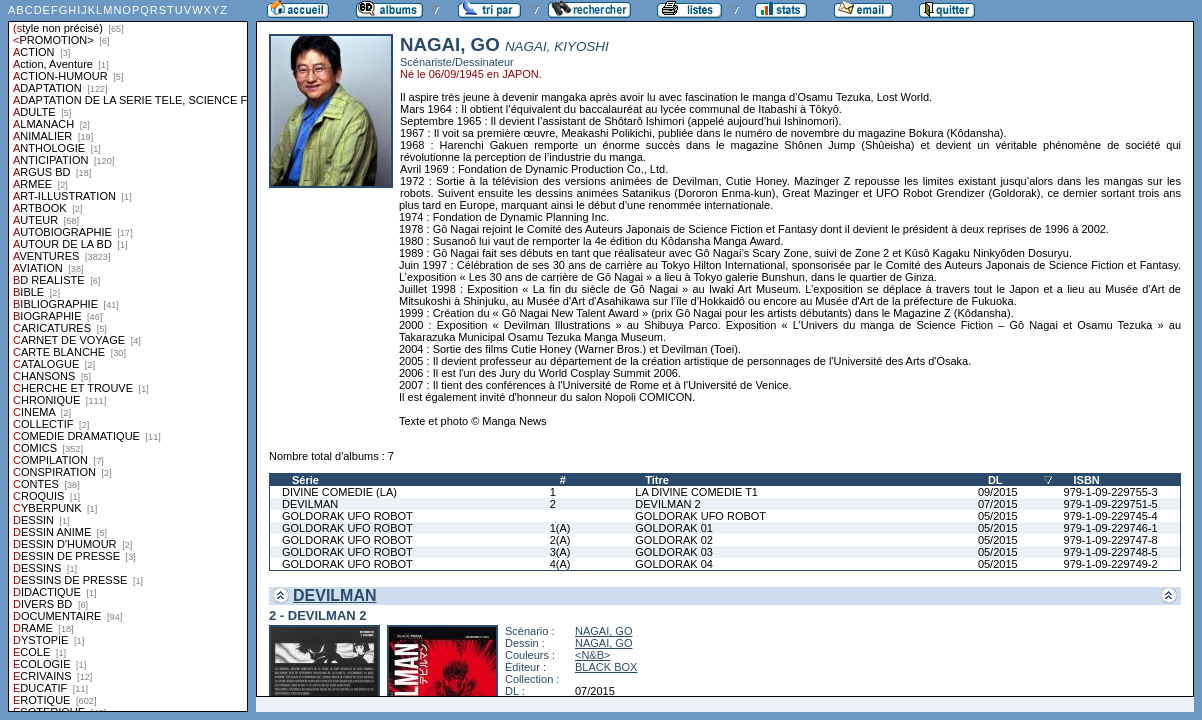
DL (995, 480)
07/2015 (998, 504)
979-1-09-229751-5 (1111, 504)
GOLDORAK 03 (674, 552)
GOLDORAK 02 (674, 540)
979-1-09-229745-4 (1111, 516)
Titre (657, 480)
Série (305, 480)
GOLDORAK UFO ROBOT (347, 516)
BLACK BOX (606, 667)
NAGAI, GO (603, 631)
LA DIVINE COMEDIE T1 (696, 492)
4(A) (560, 564)
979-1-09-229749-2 (1111, 564)
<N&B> (592, 655)
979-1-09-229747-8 (1111, 540)
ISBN (1087, 480)
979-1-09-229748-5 (1111, 552)
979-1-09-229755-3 (1111, 492)
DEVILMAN (310, 504)
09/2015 (998, 492)
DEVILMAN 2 (667, 504)
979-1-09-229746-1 (1111, 528)
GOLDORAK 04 (674, 564)
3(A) (560, 552)
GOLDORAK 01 (674, 528)
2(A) (560, 540)
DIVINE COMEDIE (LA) (339, 492)
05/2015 (998, 516)
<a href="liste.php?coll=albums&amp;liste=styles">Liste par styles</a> (128, 356)
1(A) (560, 528)
